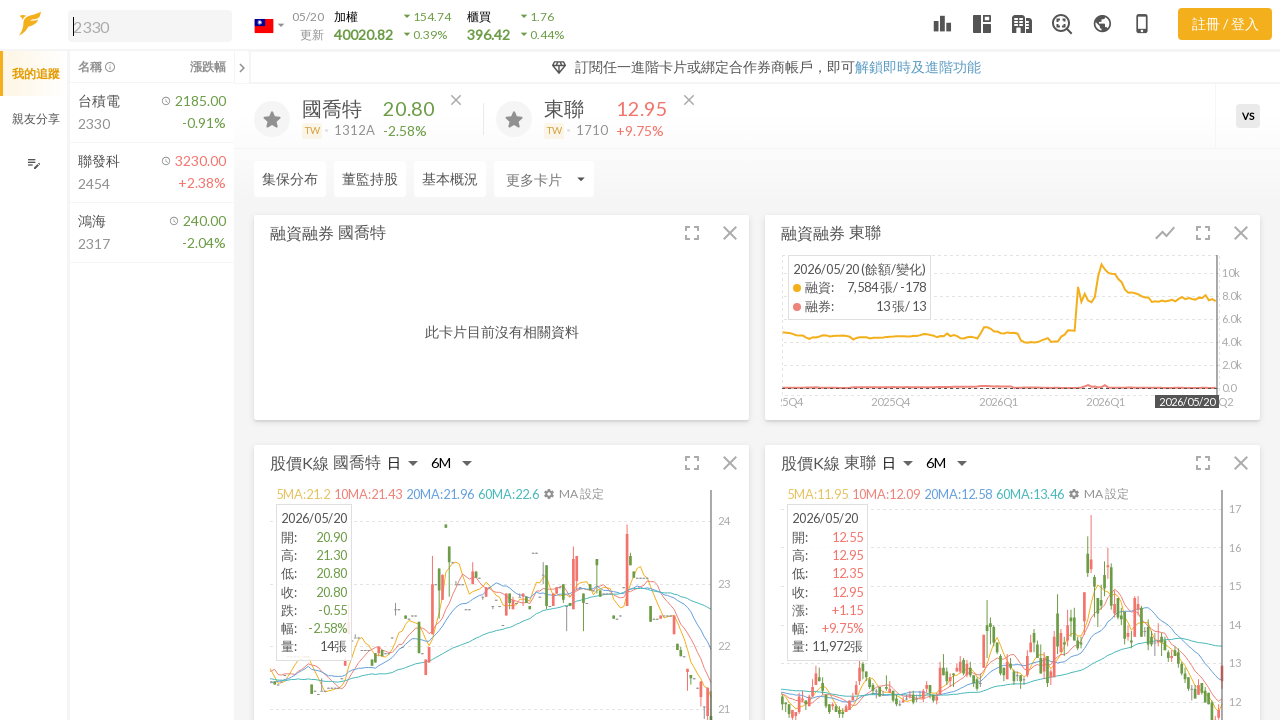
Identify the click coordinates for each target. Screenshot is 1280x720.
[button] (146, 25)
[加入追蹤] (272, 119)
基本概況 (450, 178)
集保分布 (290, 178)
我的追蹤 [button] (36, 73)
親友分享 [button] (36, 118)
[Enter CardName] (544, 179)
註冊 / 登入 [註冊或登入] (1225, 23)
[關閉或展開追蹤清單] (242, 67)
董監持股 (370, 178)
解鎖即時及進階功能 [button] (918, 66)
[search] (150, 26)
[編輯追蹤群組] (33, 163)
